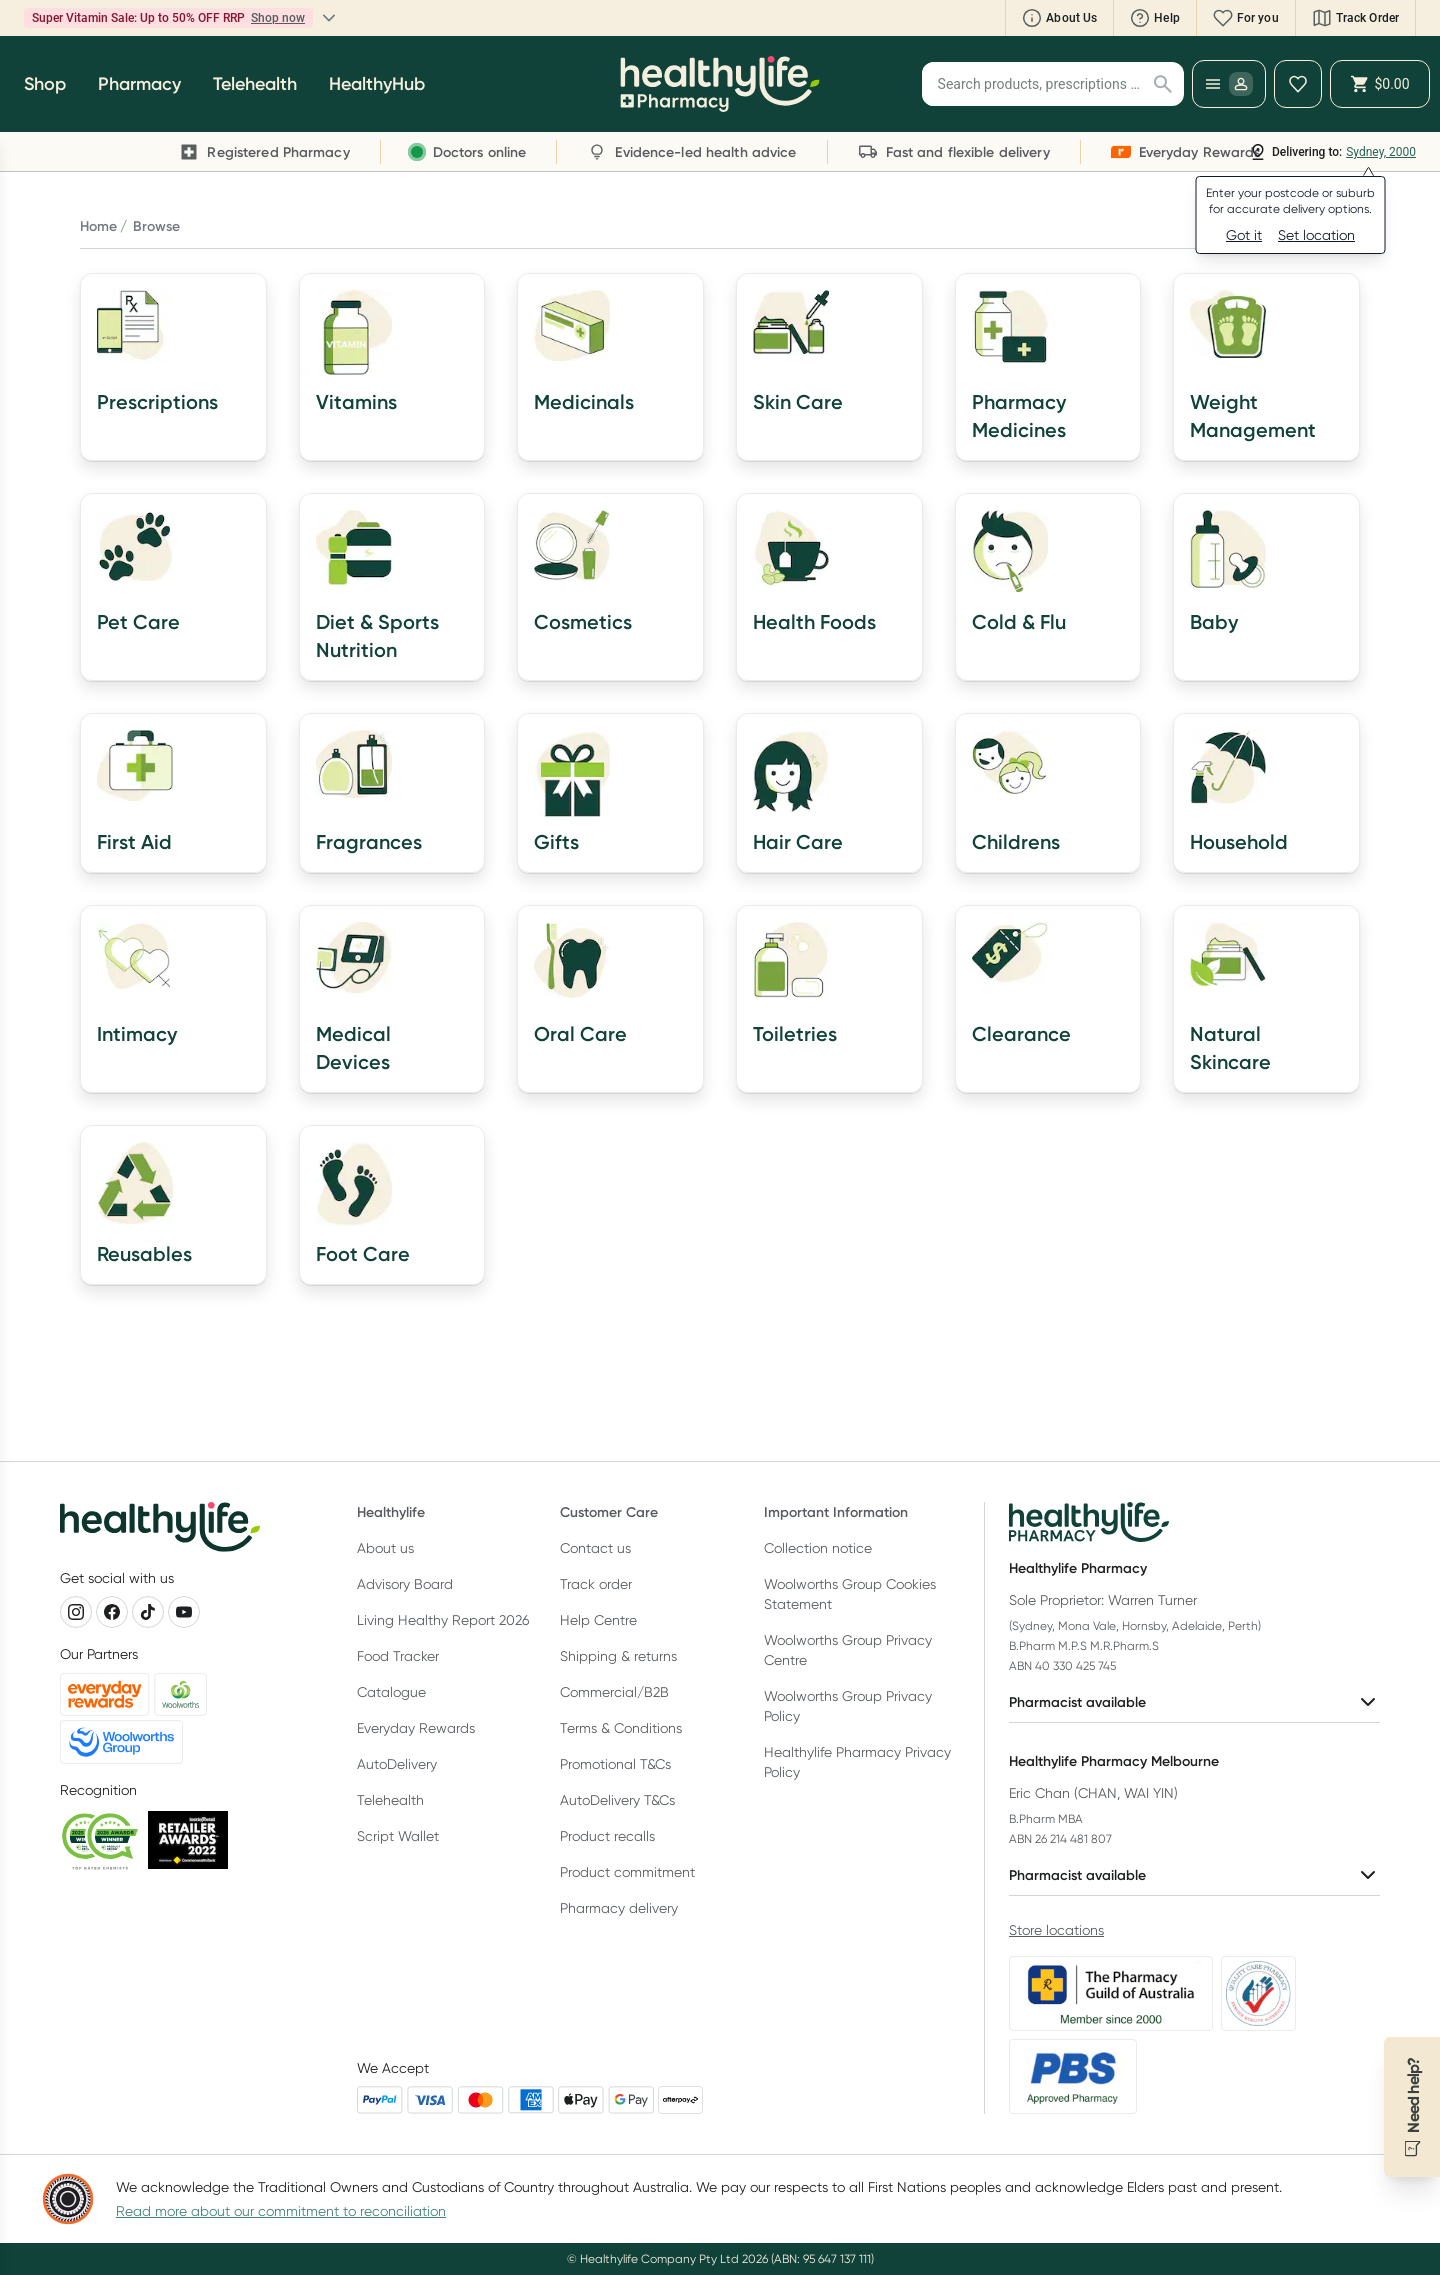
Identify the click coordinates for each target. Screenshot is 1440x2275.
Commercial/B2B (614, 1692)
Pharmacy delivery (619, 1908)
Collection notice (818, 1548)
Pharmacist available (1194, 1702)
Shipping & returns (618, 1656)
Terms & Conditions (621, 1728)
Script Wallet (398, 1836)
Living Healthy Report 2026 (443, 1620)
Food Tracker (398, 1656)
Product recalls (607, 1836)
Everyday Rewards (416, 1728)
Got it (1244, 235)
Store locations (1056, 1930)
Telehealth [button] (255, 84)
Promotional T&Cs (615, 1764)
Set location (1316, 235)
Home (98, 226)
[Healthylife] (720, 84)
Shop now (278, 18)
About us (385, 1548)
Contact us (595, 1548)
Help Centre (598, 1620)
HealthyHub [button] (377, 84)
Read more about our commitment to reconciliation (281, 2211)
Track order (596, 1584)
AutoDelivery (397, 1764)
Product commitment (627, 1872)
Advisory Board (405, 1584)
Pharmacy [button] (139, 84)
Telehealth (390, 1800)
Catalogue (391, 1692)
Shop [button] (45, 84)
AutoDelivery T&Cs (617, 1800)
